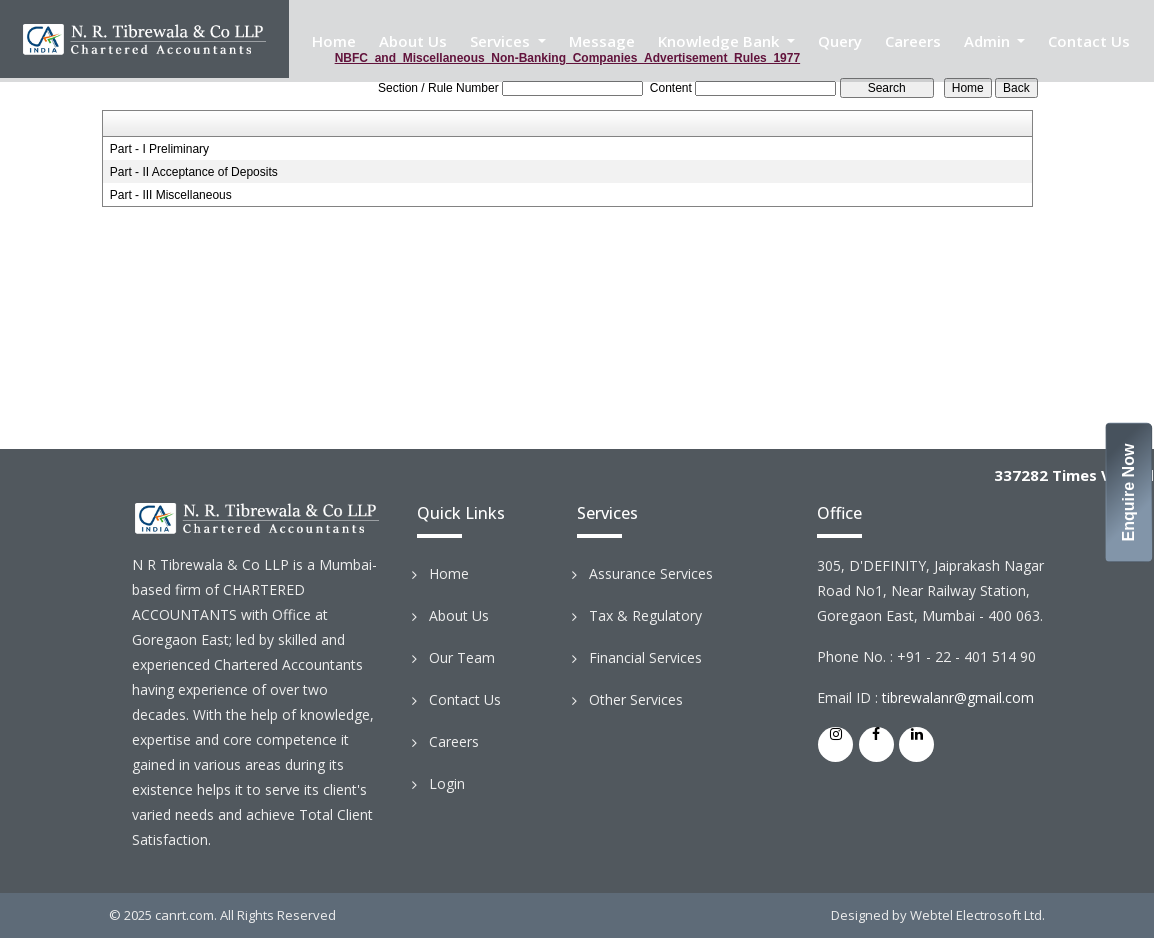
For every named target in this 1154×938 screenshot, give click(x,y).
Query (840, 41)
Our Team (462, 657)
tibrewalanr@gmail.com (958, 697)
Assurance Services (651, 573)
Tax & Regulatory (645, 615)
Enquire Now (1129, 493)
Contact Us (1089, 41)
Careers (913, 41)
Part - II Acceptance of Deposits (194, 172)
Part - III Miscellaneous (171, 195)
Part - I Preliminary (159, 149)
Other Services (636, 699)
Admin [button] (989, 41)
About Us (413, 41)
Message (602, 41)
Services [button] (502, 41)
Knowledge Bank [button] (720, 41)
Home (334, 41)
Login (447, 783)
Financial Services (645, 657)
